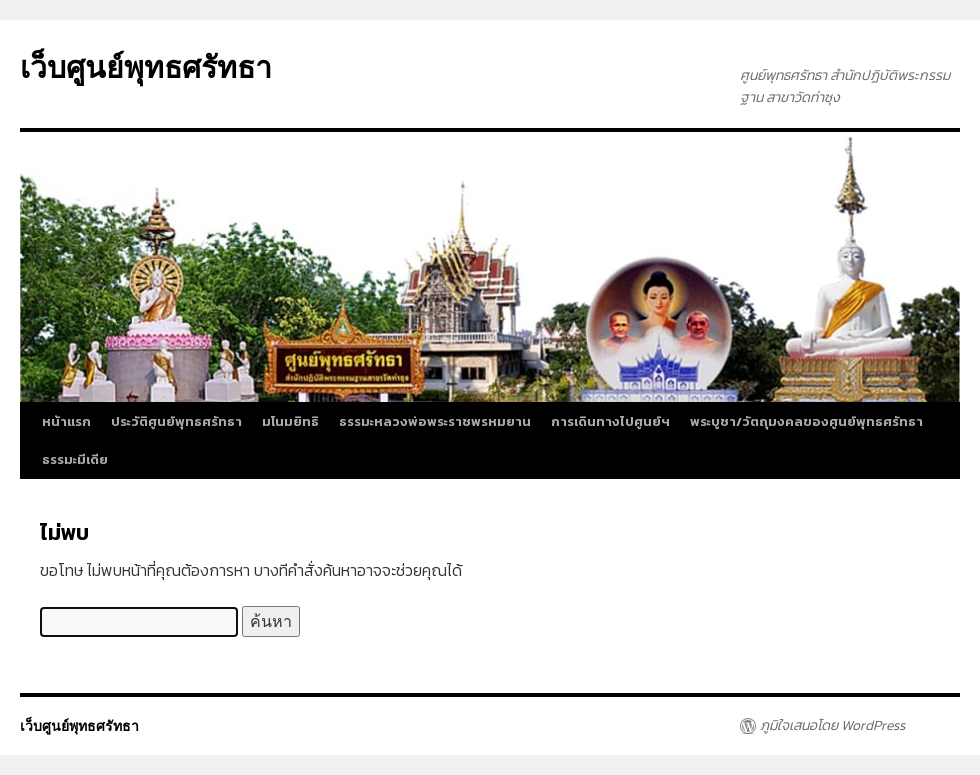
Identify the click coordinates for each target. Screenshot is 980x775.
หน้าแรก (66, 421)
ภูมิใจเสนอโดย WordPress (832, 726)
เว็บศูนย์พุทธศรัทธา (146, 67)
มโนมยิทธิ (290, 421)
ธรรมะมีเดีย (75, 459)
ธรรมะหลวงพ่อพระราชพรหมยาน (435, 421)
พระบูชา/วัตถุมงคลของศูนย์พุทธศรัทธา (806, 421)
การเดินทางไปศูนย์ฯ (610, 421)
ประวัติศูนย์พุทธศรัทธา (176, 421)
